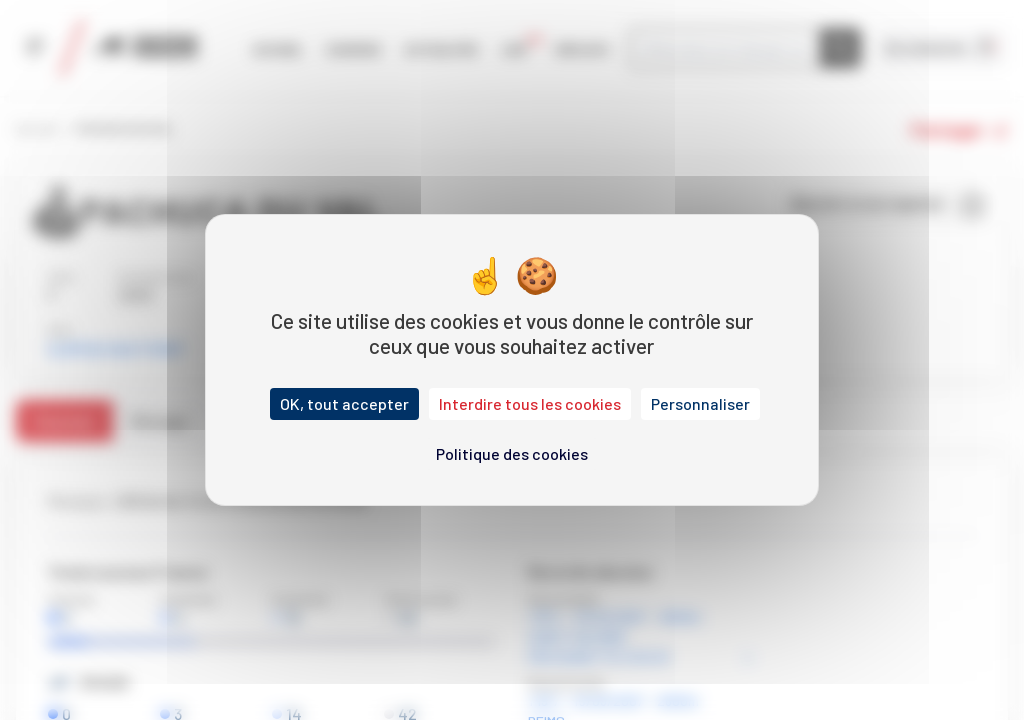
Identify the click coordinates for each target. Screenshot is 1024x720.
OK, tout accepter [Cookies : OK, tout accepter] (344, 403)
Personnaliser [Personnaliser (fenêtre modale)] (700, 403)
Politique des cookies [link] (512, 453)
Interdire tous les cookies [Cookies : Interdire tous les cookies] (530, 403)
